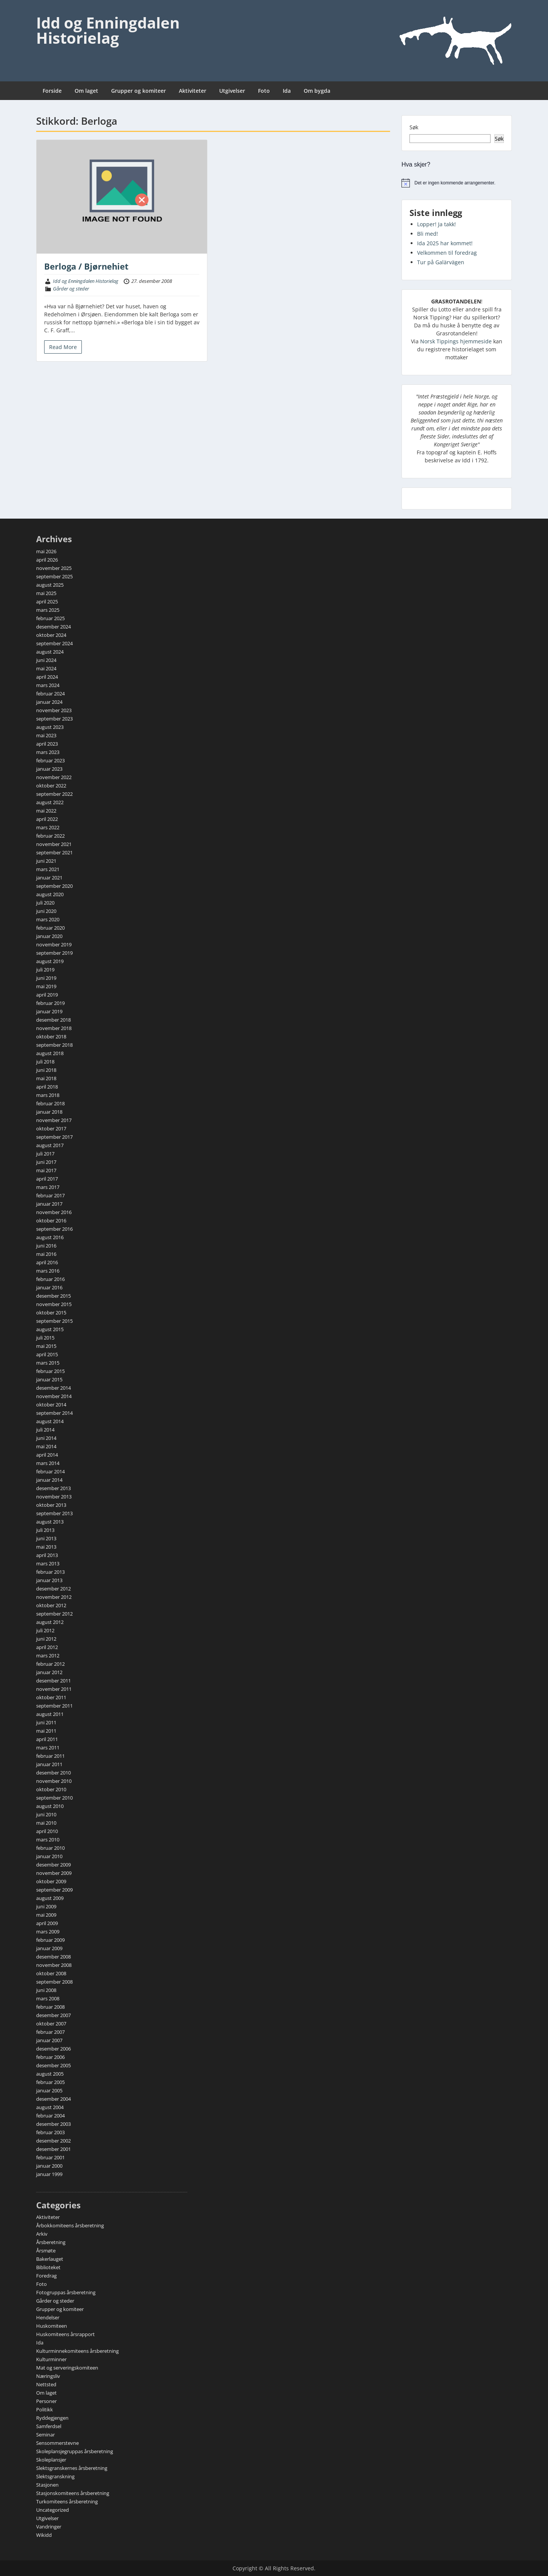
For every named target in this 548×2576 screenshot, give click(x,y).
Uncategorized (52, 2509)
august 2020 (50, 894)
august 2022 (50, 802)
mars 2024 (47, 685)
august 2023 (50, 727)
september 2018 (54, 1044)
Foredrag (46, 2275)
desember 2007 (53, 2015)
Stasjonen (47, 2484)
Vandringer (48, 2526)
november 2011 (54, 1689)
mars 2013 (47, 1563)
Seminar (45, 2434)
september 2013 (54, 1513)
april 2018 (47, 1086)
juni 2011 (46, 1722)
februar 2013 (50, 1571)
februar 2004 (50, 2115)
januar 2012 (49, 1672)
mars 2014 (47, 1463)
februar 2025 (50, 618)
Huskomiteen (51, 2325)
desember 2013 (53, 1488)
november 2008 (54, 1965)
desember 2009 (53, 1864)
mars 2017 (47, 1187)
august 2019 (50, 961)
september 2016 (54, 1228)
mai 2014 (46, 1446)
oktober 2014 (51, 1404)
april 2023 (47, 743)
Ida (287, 90)
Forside (52, 90)
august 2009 (50, 1898)
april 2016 (47, 1262)
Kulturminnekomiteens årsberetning (77, 2350)
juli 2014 (45, 1429)
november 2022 (54, 777)
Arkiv (42, 2233)
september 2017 (54, 1136)
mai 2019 (46, 986)
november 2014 (54, 1396)
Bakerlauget (49, 2258)
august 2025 (50, 584)
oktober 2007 (51, 2023)
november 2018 (54, 1028)
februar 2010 (50, 1847)
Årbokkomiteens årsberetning (70, 2225)
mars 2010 (47, 1839)
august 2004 (50, 2107)
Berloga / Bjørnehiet (86, 266)
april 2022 (47, 819)
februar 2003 (50, 2132)
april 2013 (47, 1555)
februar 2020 (50, 927)
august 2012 (50, 1622)
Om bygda (317, 90)
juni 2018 (46, 1070)
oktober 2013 (51, 1504)
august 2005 (50, 2073)
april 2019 (47, 994)
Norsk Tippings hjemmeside (456, 341)
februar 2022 (50, 835)
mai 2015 (46, 1346)
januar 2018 (49, 1111)
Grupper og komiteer (138, 90)
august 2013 (50, 1521)
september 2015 (54, 1320)
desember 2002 (53, 2140)
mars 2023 (47, 752)
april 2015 (47, 1354)
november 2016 (54, 1212)
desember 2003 (53, 2123)
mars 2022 (47, 827)
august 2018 (50, 1053)
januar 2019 (49, 1011)
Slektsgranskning (55, 2476)
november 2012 (54, 1597)
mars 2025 (47, 609)
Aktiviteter (192, 90)
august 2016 (50, 1237)
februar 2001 (50, 2157)
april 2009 (47, 1923)
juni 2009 (46, 1906)
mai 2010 (46, 1822)
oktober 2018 (51, 1036)
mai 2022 (46, 810)
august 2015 (50, 1329)
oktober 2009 (51, 1881)
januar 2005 (49, 2090)
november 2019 (54, 944)
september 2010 (54, 1797)
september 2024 (54, 643)
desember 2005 (53, 2065)
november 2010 (54, 1781)
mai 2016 (46, 1254)
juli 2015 (45, 1337)
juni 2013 (46, 1538)
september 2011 (54, 1705)
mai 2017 (46, 1170)
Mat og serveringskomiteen (67, 2367)
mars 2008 (47, 1998)
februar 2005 (50, 2082)
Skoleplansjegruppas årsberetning (74, 2451)
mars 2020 (47, 919)
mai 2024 (46, 668)
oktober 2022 (51, 785)
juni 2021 (46, 860)
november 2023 (54, 710)
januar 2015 (49, 1379)
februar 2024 (50, 693)
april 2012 (47, 1647)
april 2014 (47, 1454)
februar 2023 (50, 760)
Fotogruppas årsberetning (66, 2292)
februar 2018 (50, 1103)
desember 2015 (53, 1295)
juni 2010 (46, 1814)
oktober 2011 (51, 1697)
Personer (46, 2401)
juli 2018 (45, 1061)
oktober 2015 (51, 1312)
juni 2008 (46, 1990)
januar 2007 (49, 2040)
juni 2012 (46, 1638)
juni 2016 (46, 1245)
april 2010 (47, 1831)
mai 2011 (46, 1730)
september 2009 (54, 1889)
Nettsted (46, 2384)
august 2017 (50, 1145)
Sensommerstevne (57, 2443)
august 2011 (50, 1714)
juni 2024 (46, 660)
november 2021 (54, 844)
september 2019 (54, 952)
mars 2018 (47, 1095)
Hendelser (47, 2317)
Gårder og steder (71, 288)
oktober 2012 (51, 1605)
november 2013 (54, 1496)
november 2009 (54, 1873)
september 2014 (54, 1412)
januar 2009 (49, 1948)
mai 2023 (46, 735)
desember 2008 (53, 1956)
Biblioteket (48, 2267)
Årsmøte (46, 2250)
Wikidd (44, 2535)
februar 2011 (50, 1755)
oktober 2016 (51, 1220)
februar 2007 (50, 2031)
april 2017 (47, 1178)
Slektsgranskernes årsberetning (71, 2468)
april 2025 (47, 601)
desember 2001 (53, 2149)
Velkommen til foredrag (447, 252)
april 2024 (47, 676)
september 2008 (54, 1981)
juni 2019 (46, 978)
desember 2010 (53, 1772)
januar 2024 (49, 701)
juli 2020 (45, 902)
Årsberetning (50, 2242)
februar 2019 (50, 1003)
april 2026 (47, 559)
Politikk (44, 2409)
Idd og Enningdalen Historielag (108, 30)
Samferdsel (48, 2426)
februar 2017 (50, 1195)
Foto (264, 90)
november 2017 (54, 1120)
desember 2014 (53, 1387)
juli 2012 (45, 1630)
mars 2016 (47, 1270)
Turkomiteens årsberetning (67, 2501)
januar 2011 (49, 1764)
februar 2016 (50, 1279)
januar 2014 (49, 1479)
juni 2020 (46, 911)
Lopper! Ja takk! (436, 224)
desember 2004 (53, 2098)
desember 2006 (53, 2048)
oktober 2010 (51, 1789)
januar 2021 (49, 877)
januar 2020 (49, 936)
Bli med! (427, 233)
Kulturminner (51, 2359)
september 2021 (54, 852)
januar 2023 (49, 768)
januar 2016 (49, 1287)
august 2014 (50, 1421)
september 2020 (54, 885)
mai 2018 (46, 1078)
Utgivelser (232, 90)
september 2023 (54, 718)
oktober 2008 (51, 1973)
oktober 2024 (51, 635)
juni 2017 (46, 1162)
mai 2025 (46, 593)
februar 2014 (50, 1471)
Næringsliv (48, 2376)
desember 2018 (53, 1019)
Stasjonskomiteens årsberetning (72, 2493)
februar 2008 (50, 2006)
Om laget (86, 90)
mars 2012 (47, 1655)
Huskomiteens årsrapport (65, 2334)
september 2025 (54, 576)
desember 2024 (53, 626)
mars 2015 (47, 1362)
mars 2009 (47, 1931)
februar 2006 (50, 2057)
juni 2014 (46, 1438)
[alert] (456, 182)
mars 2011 (47, 1747)
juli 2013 (45, 1530)
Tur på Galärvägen (440, 262)
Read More (63, 347)
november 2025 (54, 568)
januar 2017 (49, 1203)
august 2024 (50, 651)
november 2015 (54, 1304)
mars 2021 (47, 869)
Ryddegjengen (52, 2417)
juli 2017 (45, 1153)
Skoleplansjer (51, 2459)
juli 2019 (45, 969)
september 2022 (54, 793)
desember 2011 (53, 1680)
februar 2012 (50, 1663)
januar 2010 (49, 1856)
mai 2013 (46, 1546)
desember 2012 (53, 1588)
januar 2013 (49, 1580)
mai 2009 (46, 1914)
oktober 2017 (51, 1128)
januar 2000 (49, 2165)
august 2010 (50, 1806)
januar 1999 (49, 2174)
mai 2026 (46, 551)
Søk (413, 127)
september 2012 (54, 1613)
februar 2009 (50, 1939)
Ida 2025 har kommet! (445, 243)
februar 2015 (50, 1371)
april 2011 (47, 1739)
